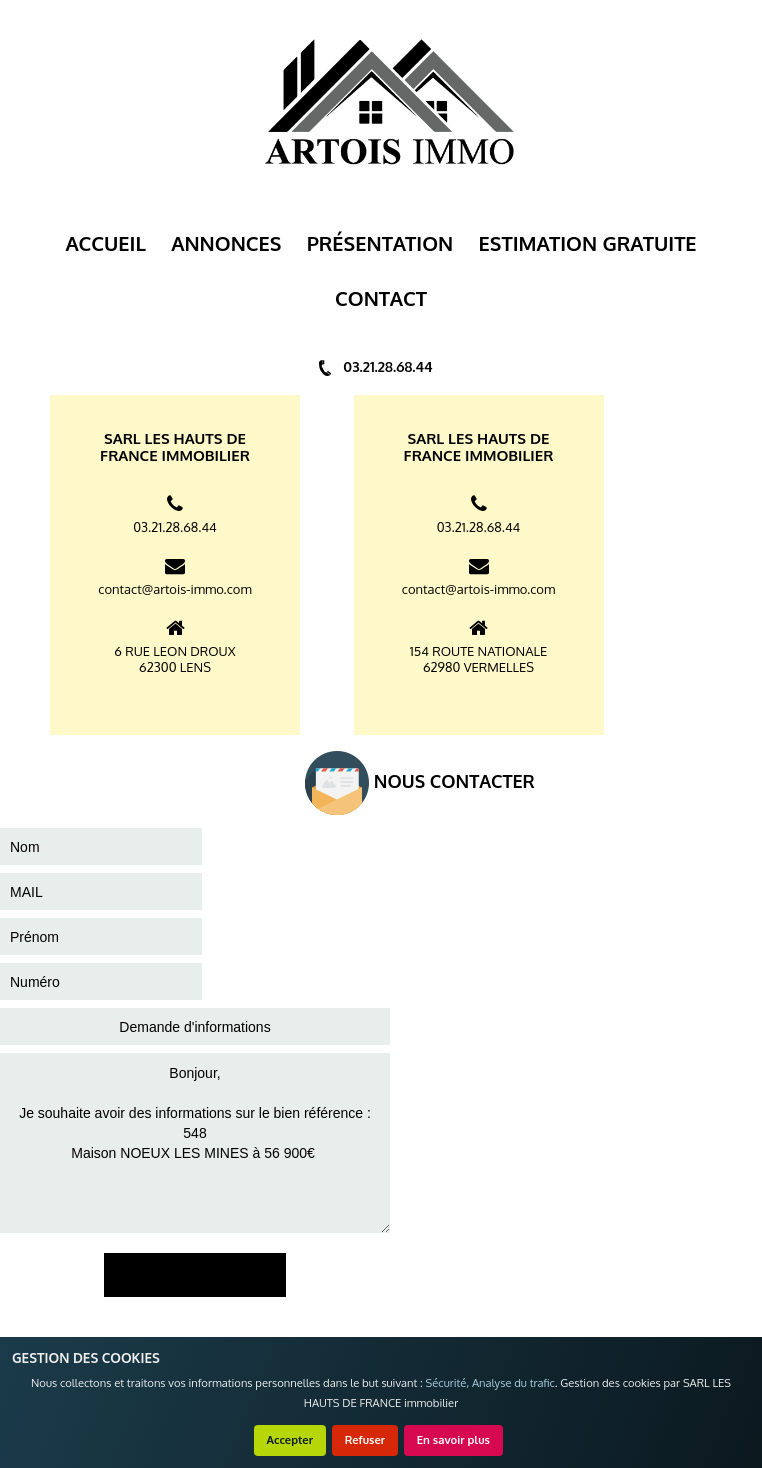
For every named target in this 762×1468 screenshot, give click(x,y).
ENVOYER (195, 1274)
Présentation (380, 243)
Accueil (105, 243)
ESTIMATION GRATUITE (588, 243)
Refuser (365, 1439)
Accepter (290, 1439)
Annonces (226, 243)
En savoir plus (453, 1439)
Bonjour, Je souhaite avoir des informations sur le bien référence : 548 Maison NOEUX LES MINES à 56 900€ (195, 1143)
